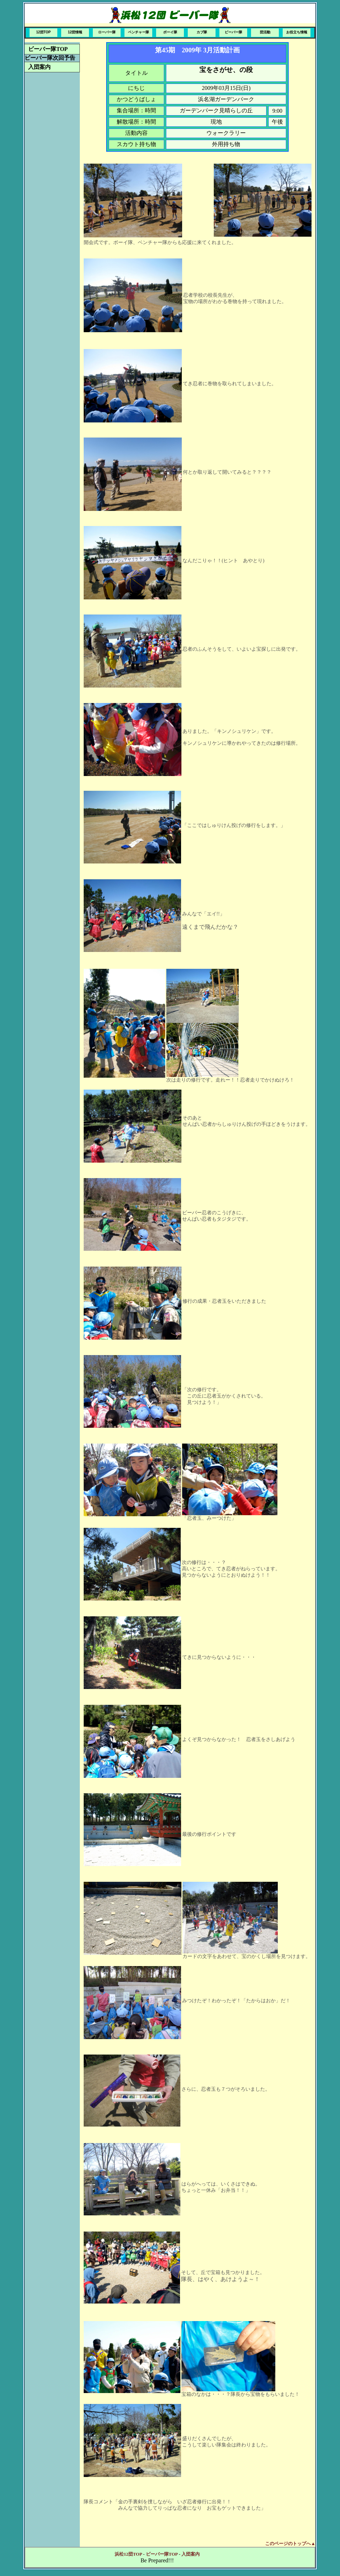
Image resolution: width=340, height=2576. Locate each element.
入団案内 (39, 67)
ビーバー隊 (233, 32)
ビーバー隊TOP (48, 49)
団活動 (265, 32)
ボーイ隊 (170, 32)
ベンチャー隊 (138, 32)
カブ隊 (202, 32)
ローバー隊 (107, 32)
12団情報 (75, 32)
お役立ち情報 (296, 32)
